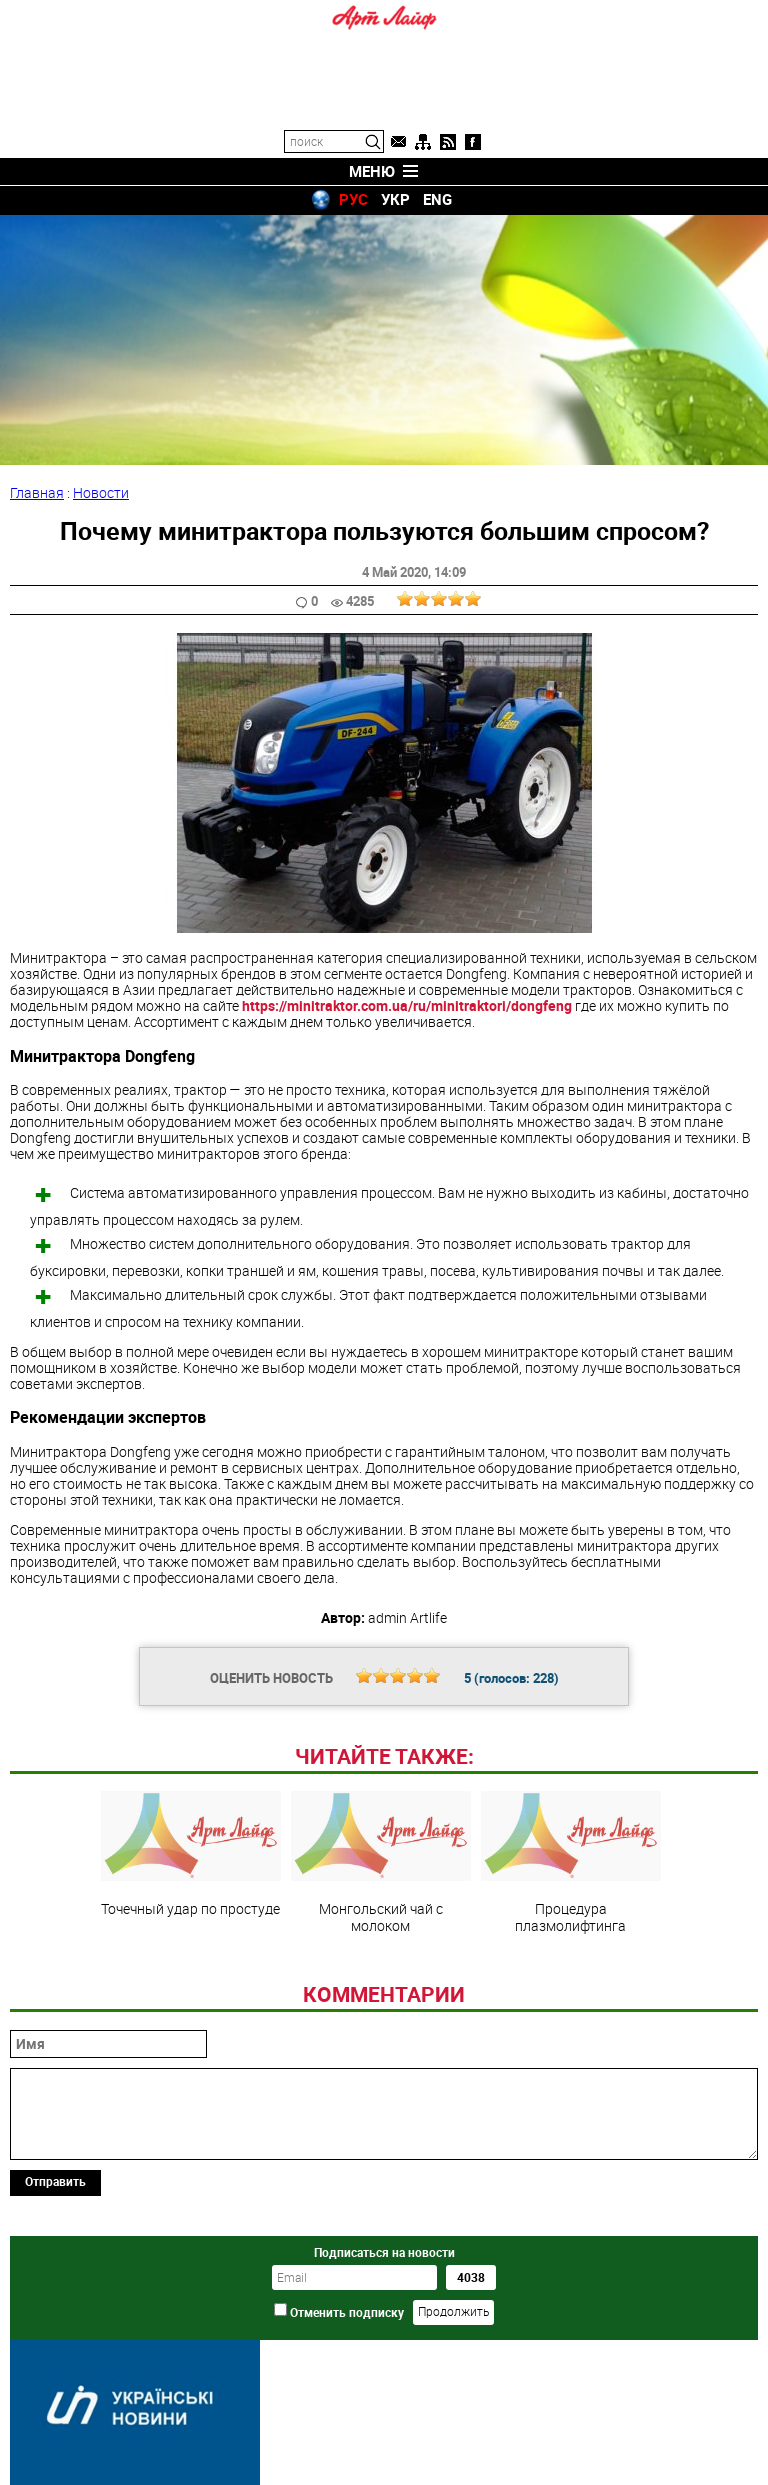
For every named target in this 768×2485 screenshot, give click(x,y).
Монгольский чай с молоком (381, 1862)
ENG (437, 199)
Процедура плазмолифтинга (571, 1862)
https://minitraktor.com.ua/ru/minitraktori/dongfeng (407, 1005)
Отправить (55, 2181)
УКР (395, 199)
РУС (353, 199)
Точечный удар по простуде (191, 1854)
